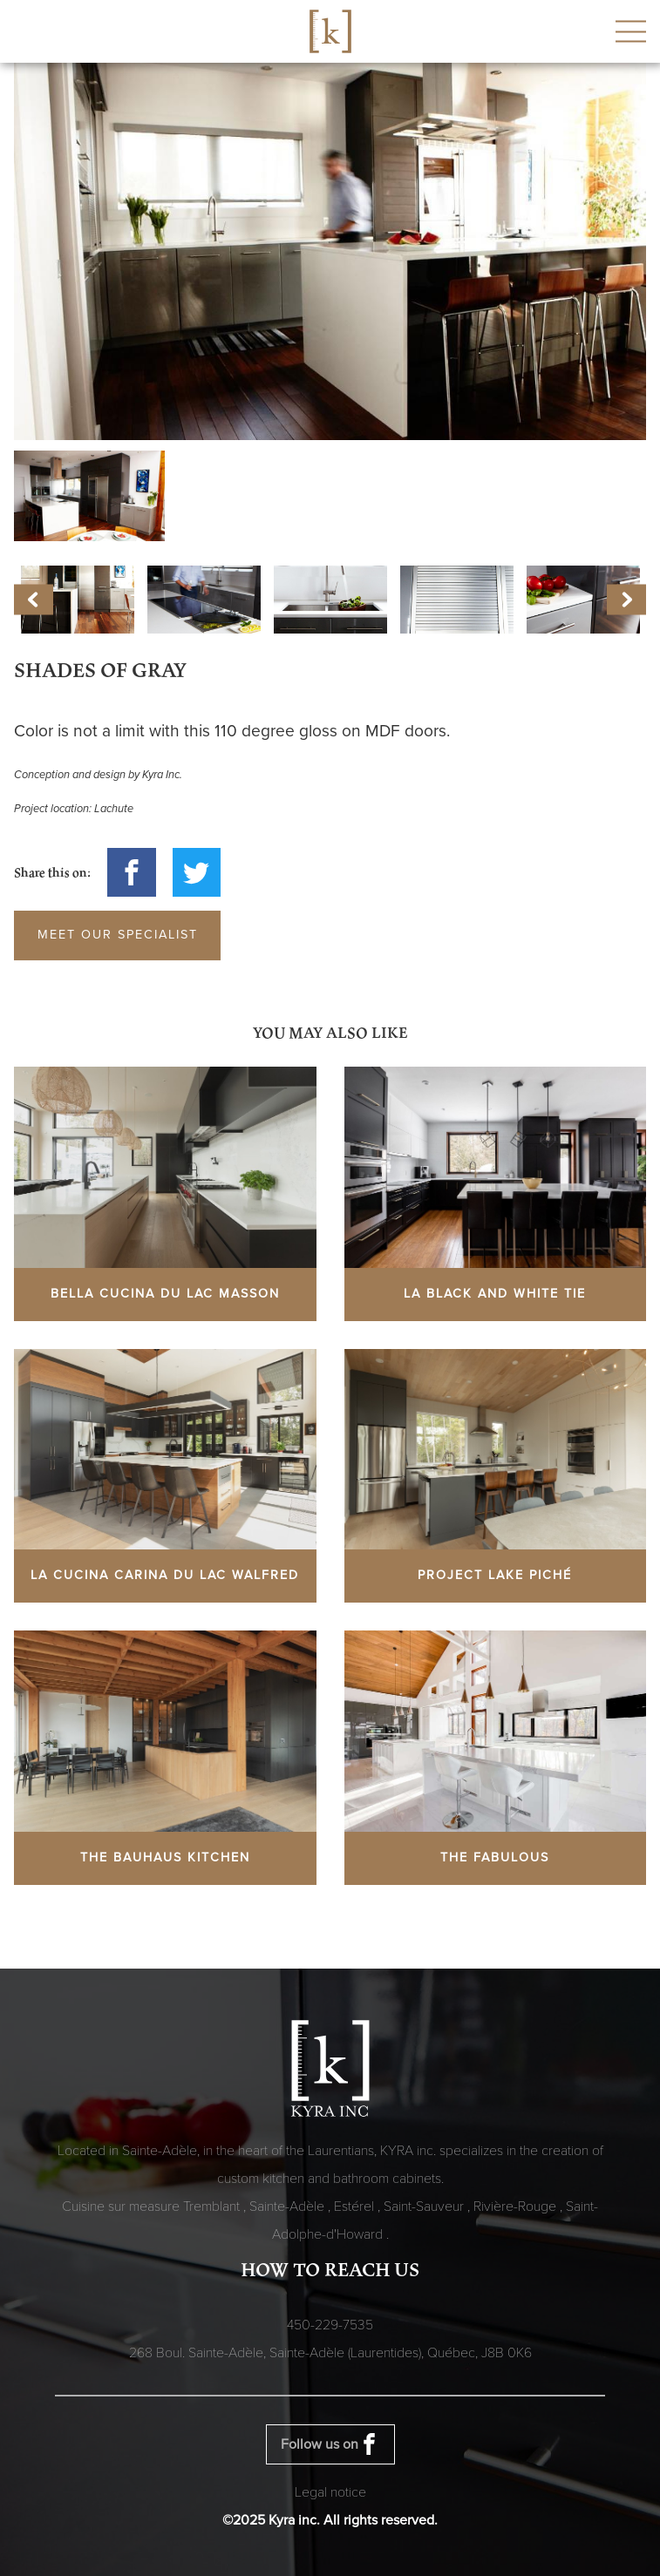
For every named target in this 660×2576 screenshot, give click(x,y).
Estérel (356, 2206)
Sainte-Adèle (288, 2206)
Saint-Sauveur (425, 2206)
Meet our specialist (117, 934)
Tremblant (213, 2206)
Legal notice (330, 2492)
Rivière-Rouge (516, 2206)
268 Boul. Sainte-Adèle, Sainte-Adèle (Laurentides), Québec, (330, 2353)
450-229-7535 (330, 2325)
